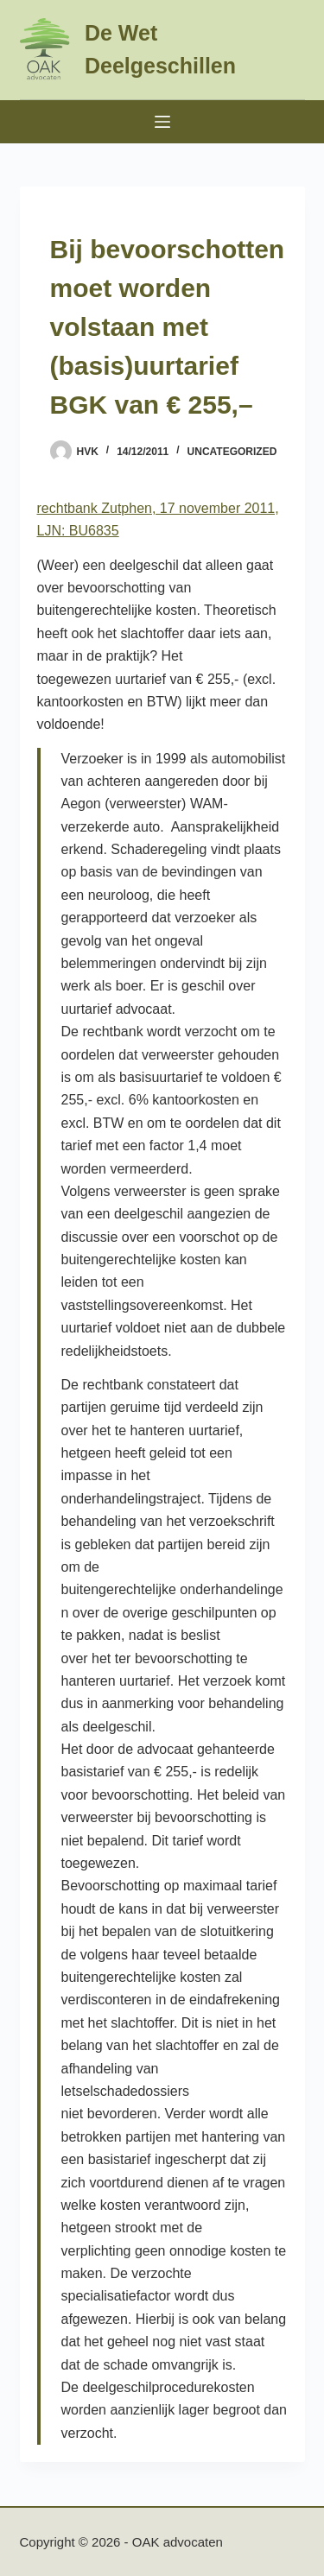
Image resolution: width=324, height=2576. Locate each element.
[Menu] (162, 122)
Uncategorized (232, 452)
